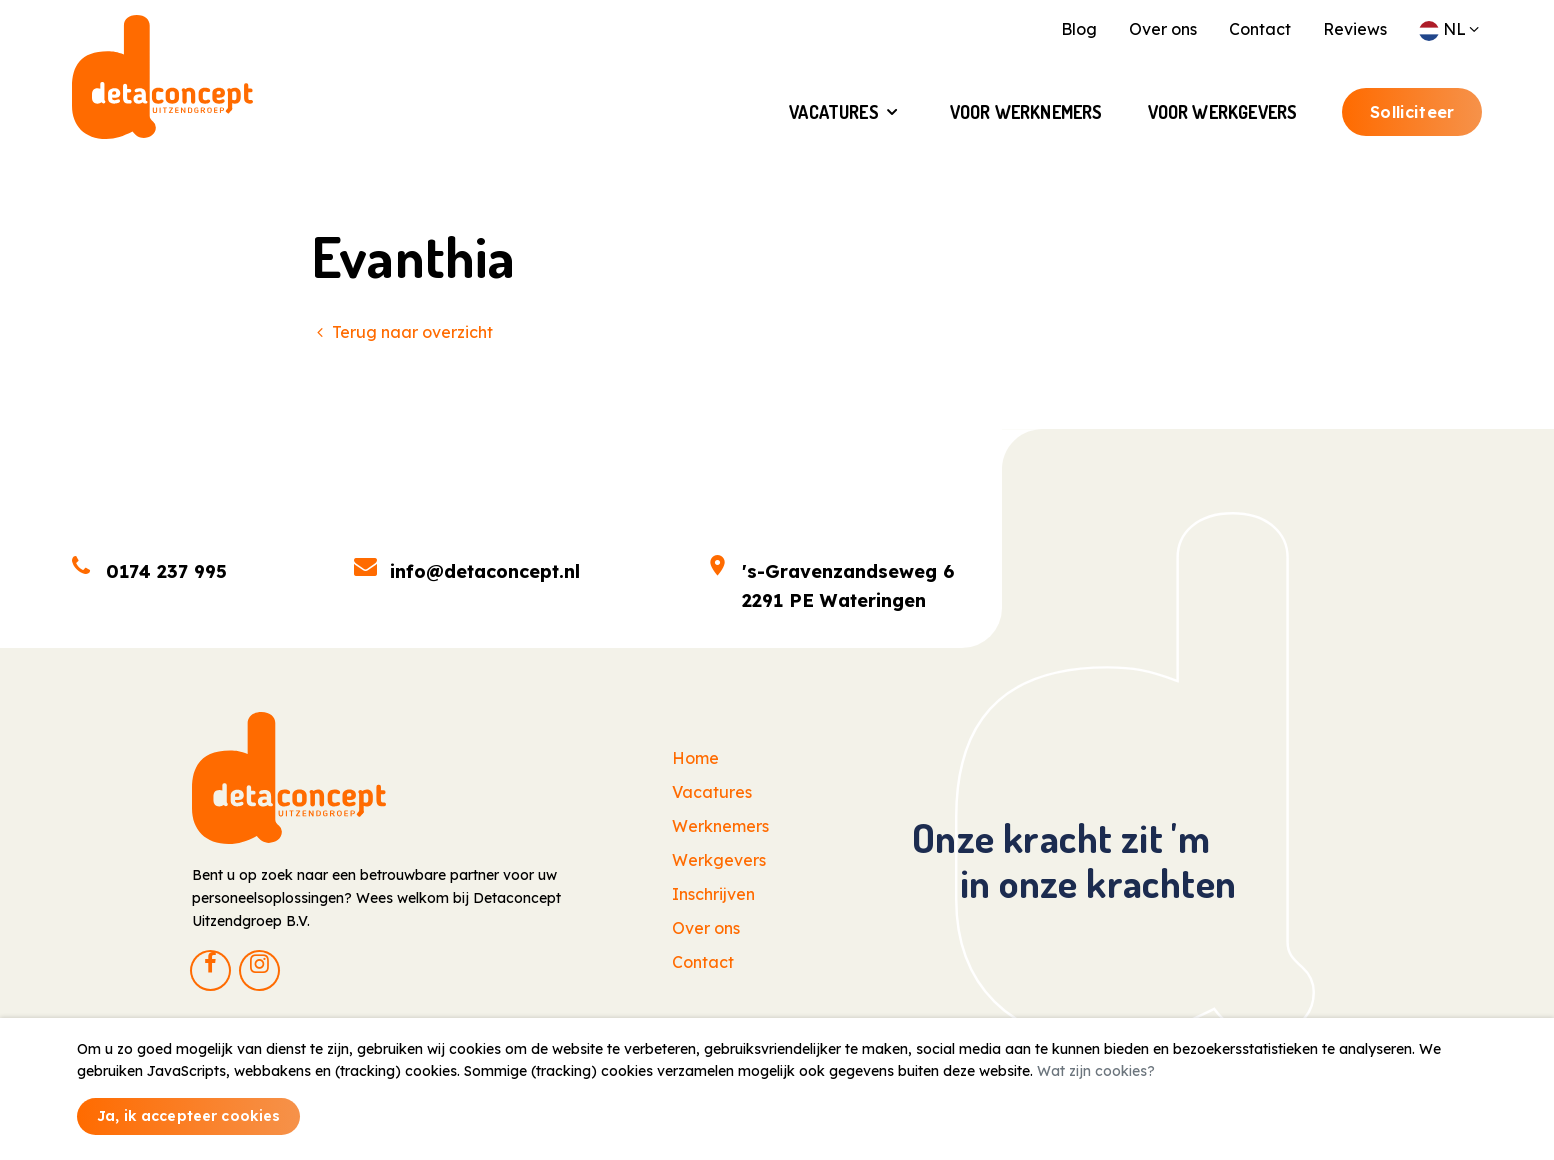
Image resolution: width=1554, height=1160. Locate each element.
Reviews (1355, 29)
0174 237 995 (166, 571)
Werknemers (720, 826)
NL (1450, 29)
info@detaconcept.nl (485, 571)
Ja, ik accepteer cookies (188, 1116)
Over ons (1163, 29)
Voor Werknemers (1026, 118)
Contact (1260, 29)
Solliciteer (1412, 118)
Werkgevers (719, 860)
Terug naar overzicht (402, 332)
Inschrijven (713, 894)
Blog (1079, 29)
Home (695, 758)
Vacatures (834, 118)
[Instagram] (259, 970)
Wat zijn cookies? (1096, 1071)
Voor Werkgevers (1223, 118)
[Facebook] (210, 970)
